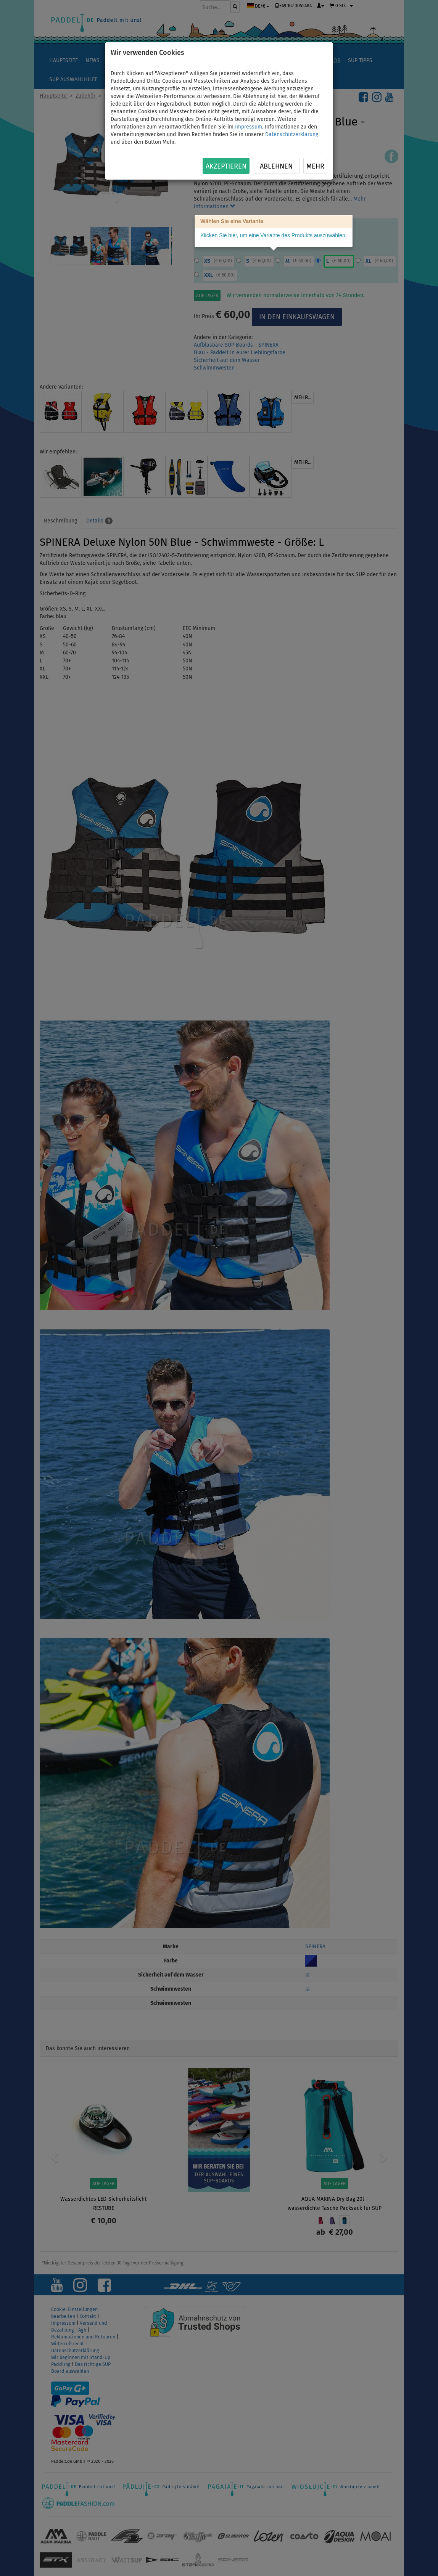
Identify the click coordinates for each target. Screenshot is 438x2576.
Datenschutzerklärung (291, 134)
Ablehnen (276, 166)
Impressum (248, 127)
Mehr (315, 166)
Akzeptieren (226, 166)
